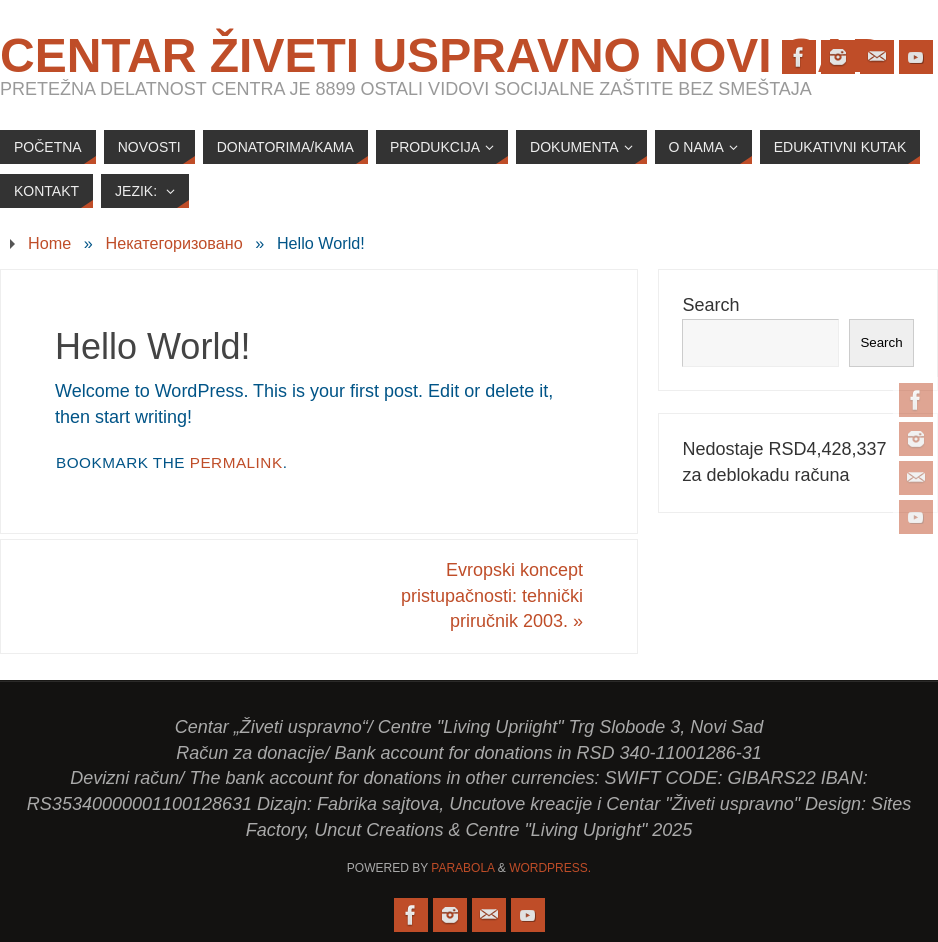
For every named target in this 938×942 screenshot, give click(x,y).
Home (49, 243)
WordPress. (550, 868)
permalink (236, 462)
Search (710, 305)
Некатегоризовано (173, 243)
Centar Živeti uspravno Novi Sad (443, 56)
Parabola (462, 868)
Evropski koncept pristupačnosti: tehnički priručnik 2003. (492, 595)
